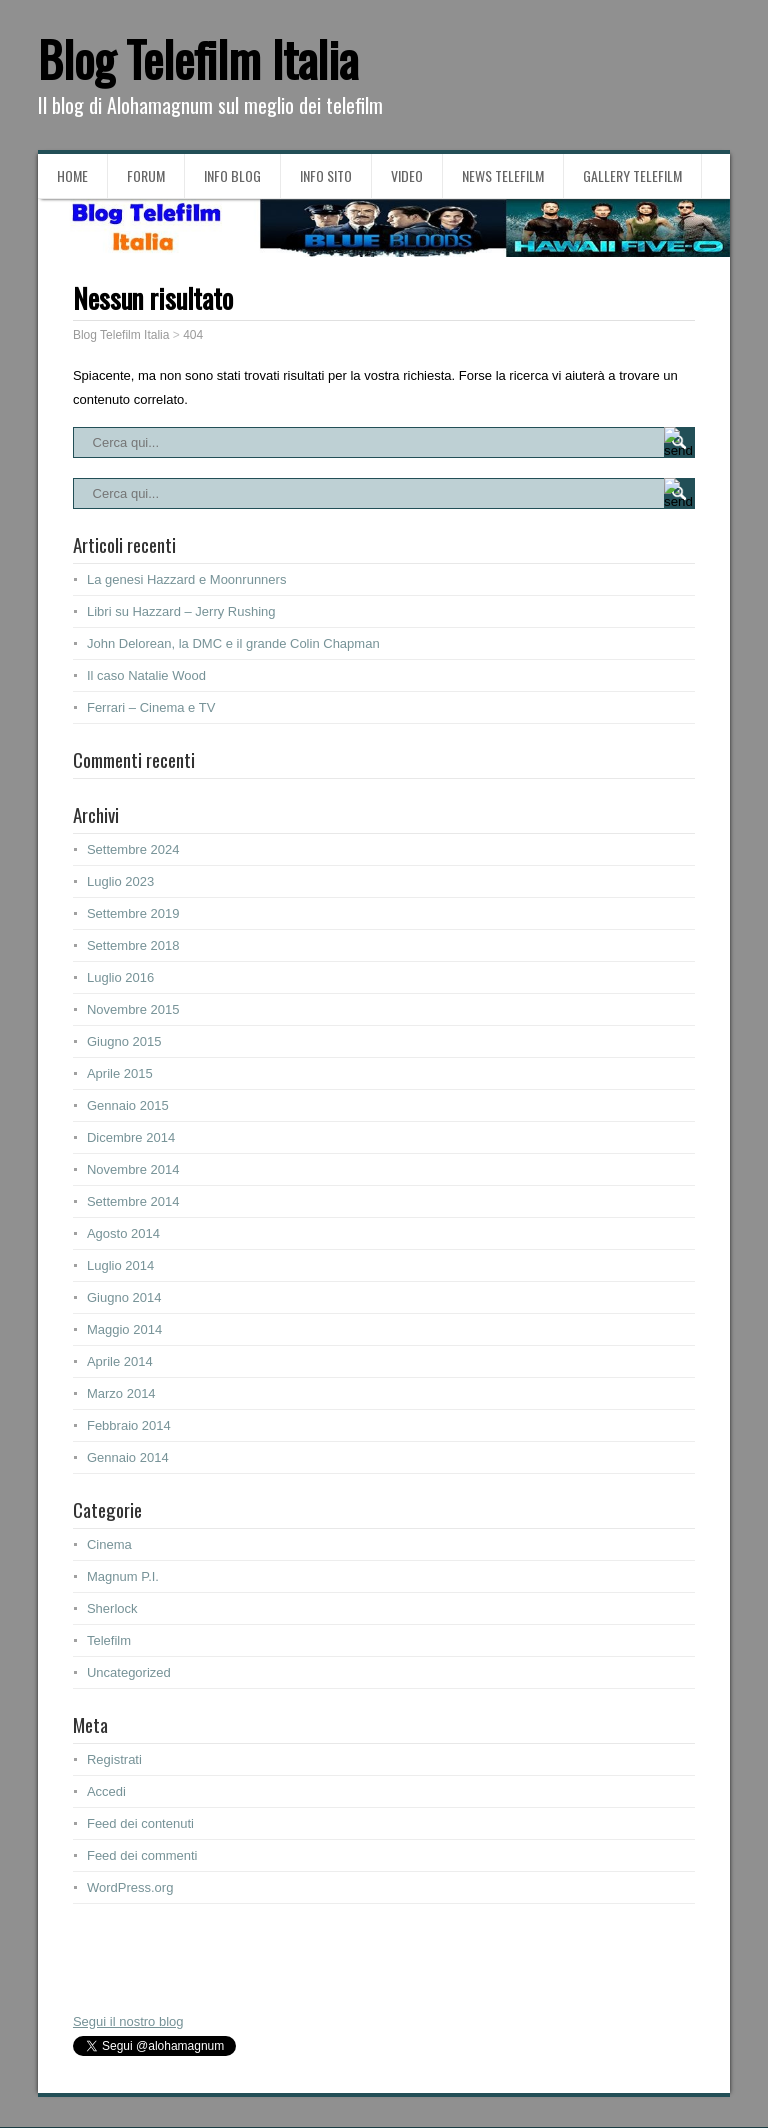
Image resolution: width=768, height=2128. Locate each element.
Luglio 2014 (120, 1265)
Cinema (109, 1544)
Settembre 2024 (133, 849)
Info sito (326, 175)
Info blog (232, 175)
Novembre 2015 (133, 1009)
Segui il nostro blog (128, 2021)
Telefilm (109, 1640)
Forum (146, 175)
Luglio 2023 (120, 881)
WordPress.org (130, 1887)
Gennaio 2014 (128, 1457)
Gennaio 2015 (128, 1105)
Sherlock (112, 1608)
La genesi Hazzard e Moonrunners (186, 579)
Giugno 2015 (124, 1041)
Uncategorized (129, 1672)
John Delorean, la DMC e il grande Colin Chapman (233, 643)
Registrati (114, 1759)
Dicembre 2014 (131, 1137)
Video (407, 175)
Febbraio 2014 (129, 1425)
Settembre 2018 (133, 945)
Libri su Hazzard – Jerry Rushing (181, 611)
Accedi (106, 1791)
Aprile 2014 (120, 1361)
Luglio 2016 (120, 977)
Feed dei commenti (142, 1855)
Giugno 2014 (124, 1297)
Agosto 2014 (123, 1233)
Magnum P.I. (123, 1576)
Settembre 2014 (133, 1201)
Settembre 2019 (133, 913)
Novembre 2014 (133, 1169)
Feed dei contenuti (140, 1823)
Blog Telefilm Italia (198, 58)
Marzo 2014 (121, 1393)
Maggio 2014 (124, 1329)
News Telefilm (503, 175)
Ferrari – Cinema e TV (151, 707)
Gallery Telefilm (632, 175)
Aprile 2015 (120, 1073)
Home (72, 175)
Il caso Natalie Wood (146, 675)
